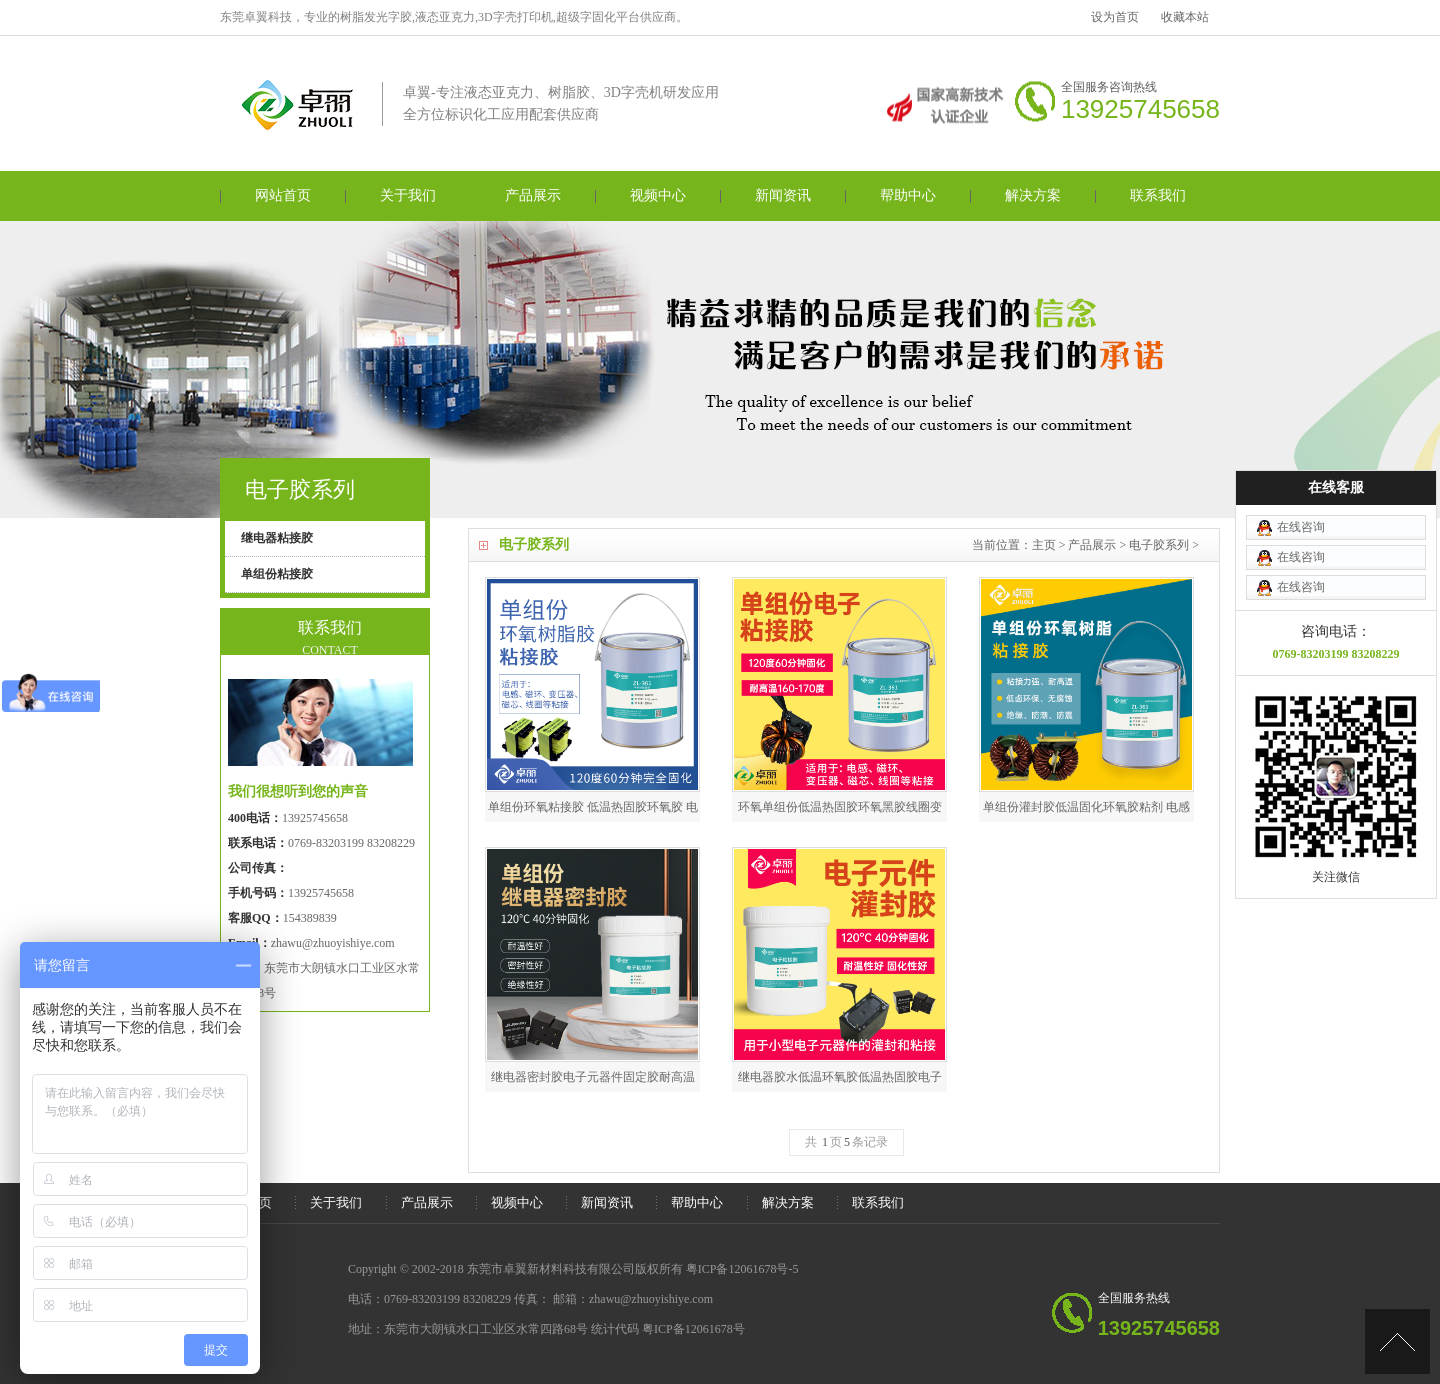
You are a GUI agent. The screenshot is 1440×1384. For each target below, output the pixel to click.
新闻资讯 (783, 195)
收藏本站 (1185, 17)
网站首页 (283, 195)
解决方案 (1033, 195)
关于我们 (408, 195)
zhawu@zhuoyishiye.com (333, 943)
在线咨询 (1301, 473)
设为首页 (1115, 17)
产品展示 (533, 195)
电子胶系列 (1159, 545)
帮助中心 (908, 195)
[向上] (1397, 1341)
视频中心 (658, 195)
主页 (1044, 545)
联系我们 (1158, 195)
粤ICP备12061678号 (693, 1329)
